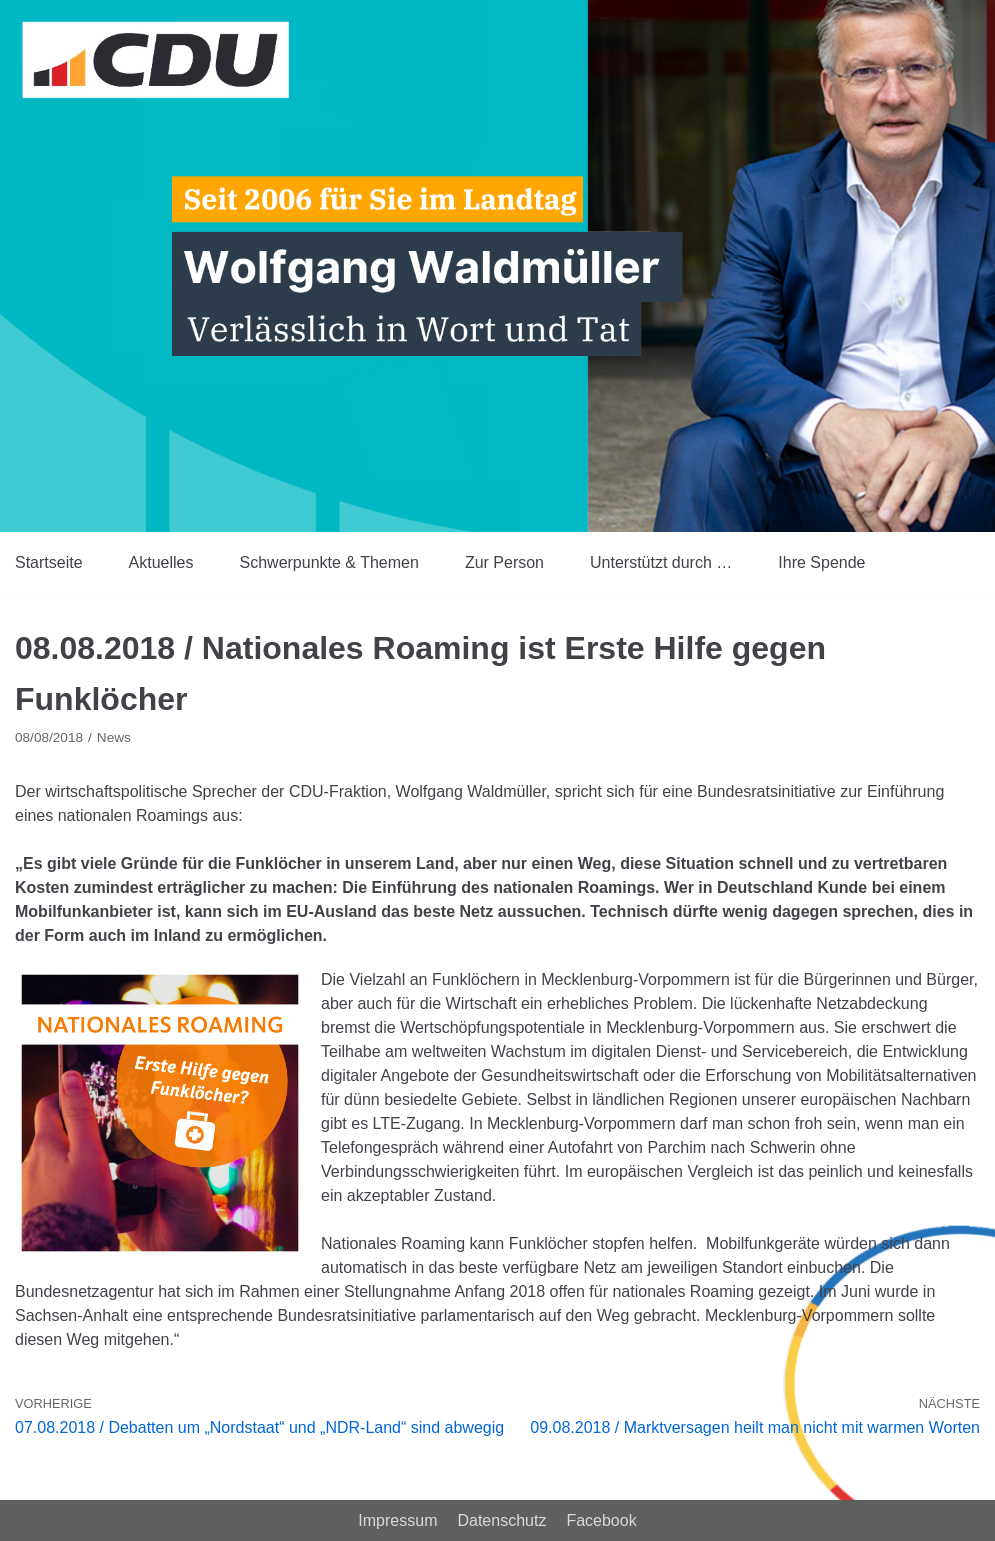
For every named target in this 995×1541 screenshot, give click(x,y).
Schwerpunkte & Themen (329, 562)
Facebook (601, 1520)
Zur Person (504, 562)
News (114, 737)
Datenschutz (501, 1520)
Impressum (397, 1520)
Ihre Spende (821, 562)
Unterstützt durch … (661, 562)
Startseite (49, 562)
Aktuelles (161, 562)
